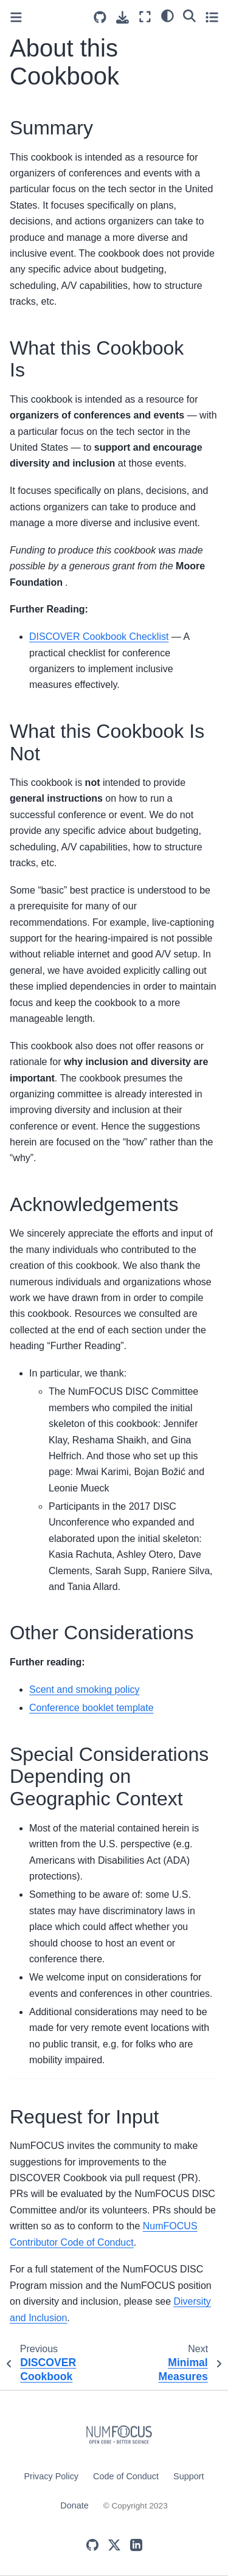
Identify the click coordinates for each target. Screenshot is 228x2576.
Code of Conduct (126, 2476)
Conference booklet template (91, 1708)
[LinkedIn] (136, 2545)
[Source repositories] (100, 17)
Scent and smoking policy (84, 1689)
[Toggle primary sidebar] (16, 17)
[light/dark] (167, 15)
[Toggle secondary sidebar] (212, 17)
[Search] (189, 15)
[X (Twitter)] (114, 2545)
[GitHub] (92, 2545)
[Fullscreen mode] (145, 17)
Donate (74, 2505)
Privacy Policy (51, 2476)
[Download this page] (122, 17)
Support (188, 2476)
